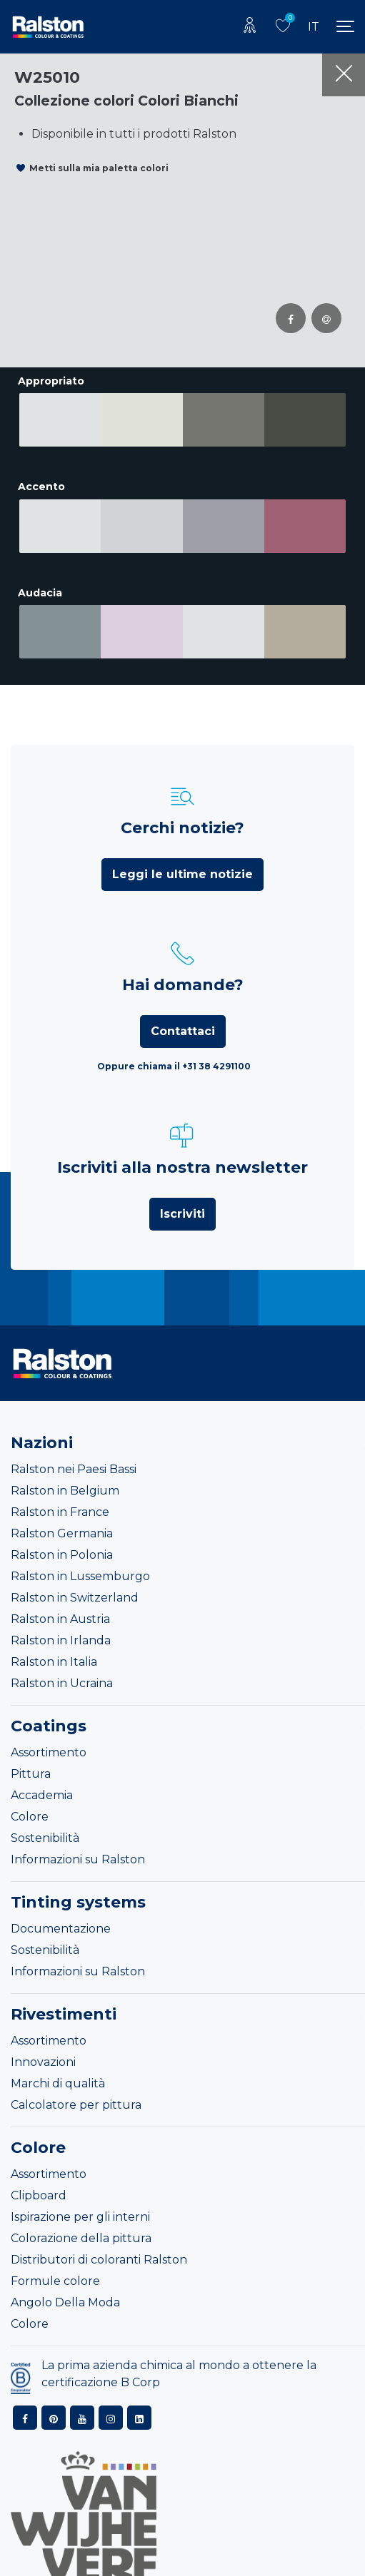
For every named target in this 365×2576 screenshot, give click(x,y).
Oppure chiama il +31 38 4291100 (174, 1047)
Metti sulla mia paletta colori (99, 168)
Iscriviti (182, 1194)
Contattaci (183, 1012)
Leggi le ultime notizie (182, 855)
